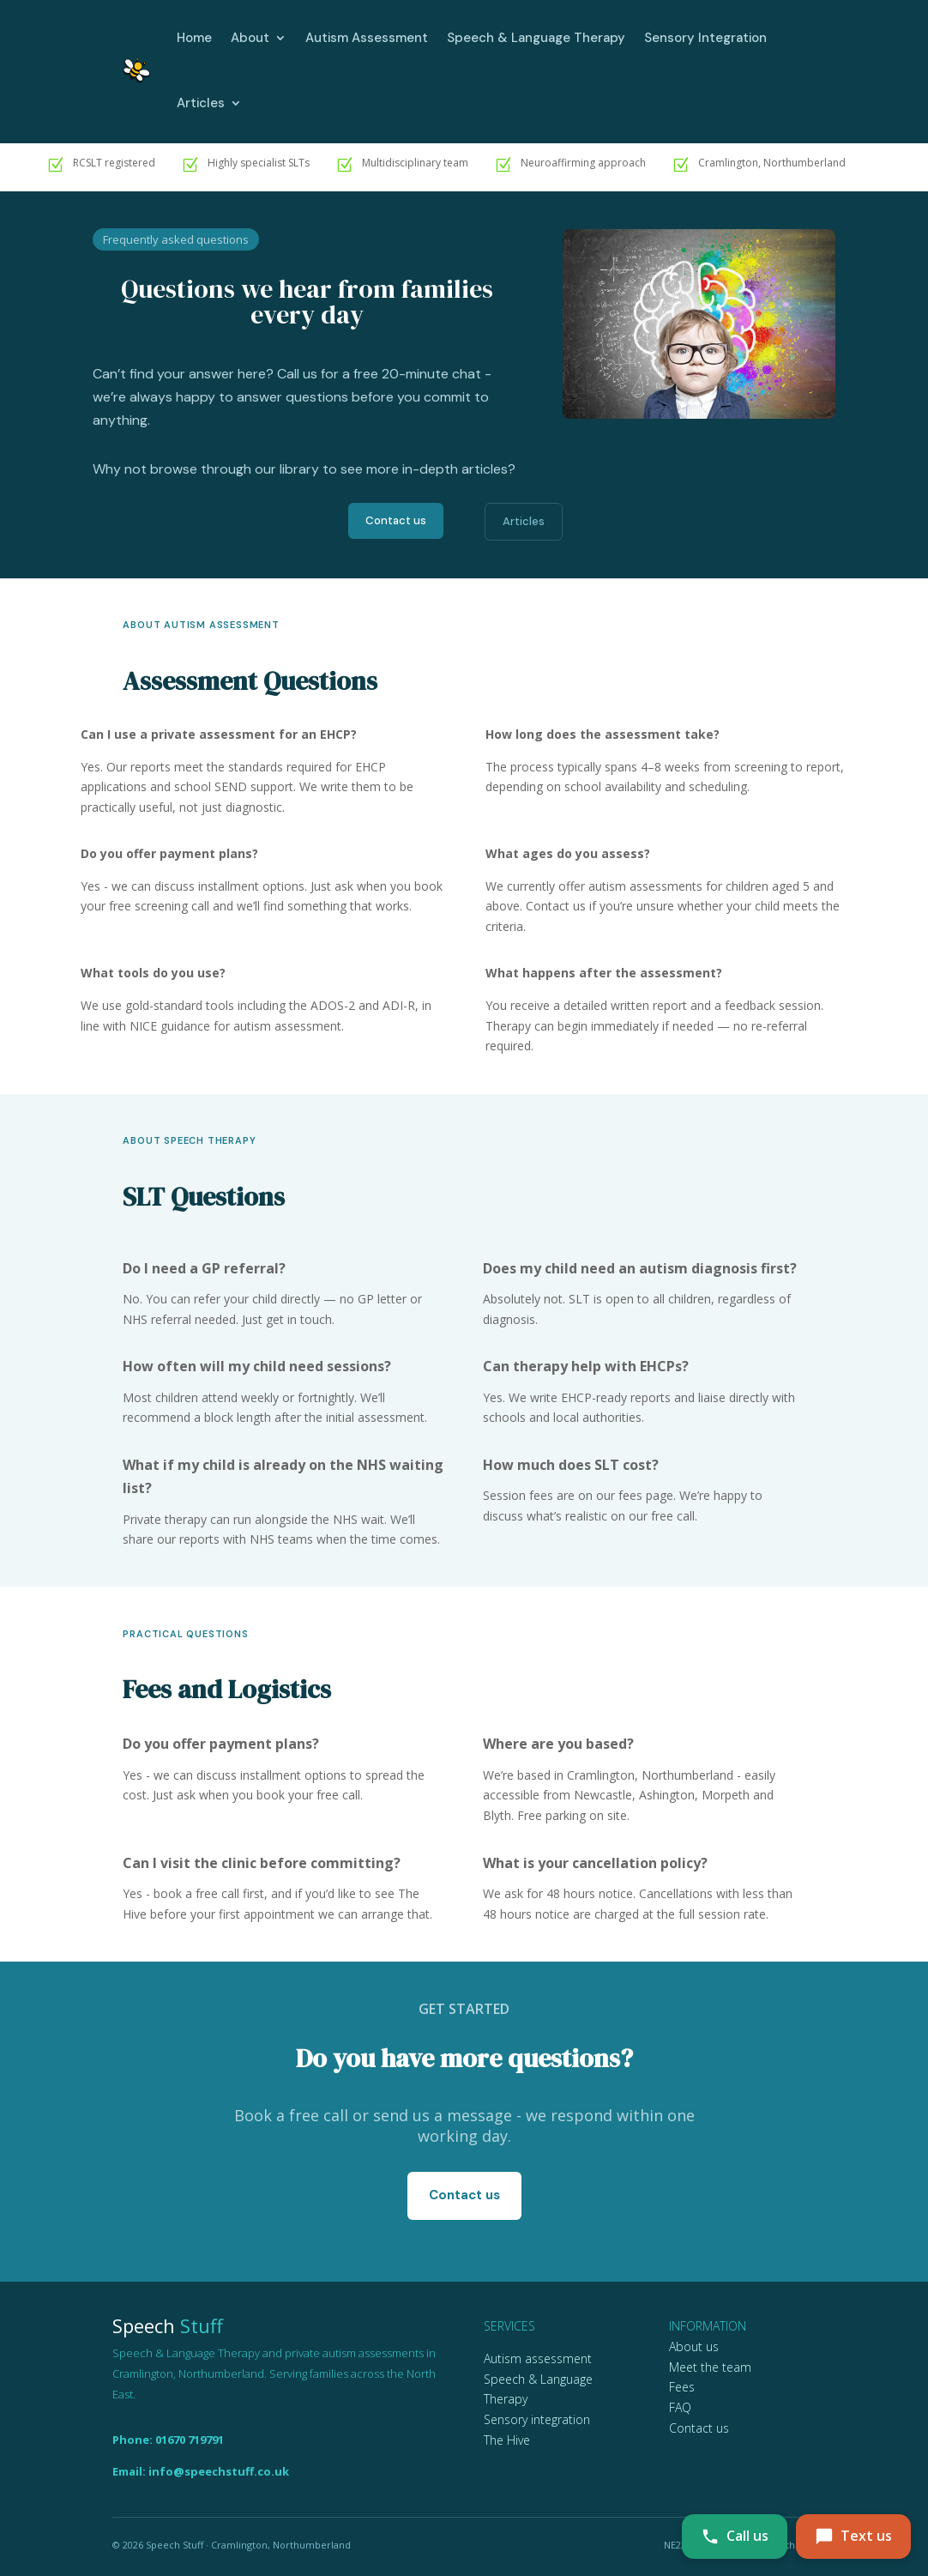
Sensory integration (537, 2419)
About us (694, 2346)
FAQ (680, 2407)
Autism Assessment (366, 37)
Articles (201, 103)
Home (194, 37)
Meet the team (710, 2367)
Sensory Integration (705, 37)
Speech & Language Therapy (536, 37)
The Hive (507, 2440)
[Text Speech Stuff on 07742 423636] (853, 2536)
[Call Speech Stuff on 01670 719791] (734, 2536)
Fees (682, 2387)
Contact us (395, 520)
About (250, 37)
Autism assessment (538, 2358)
